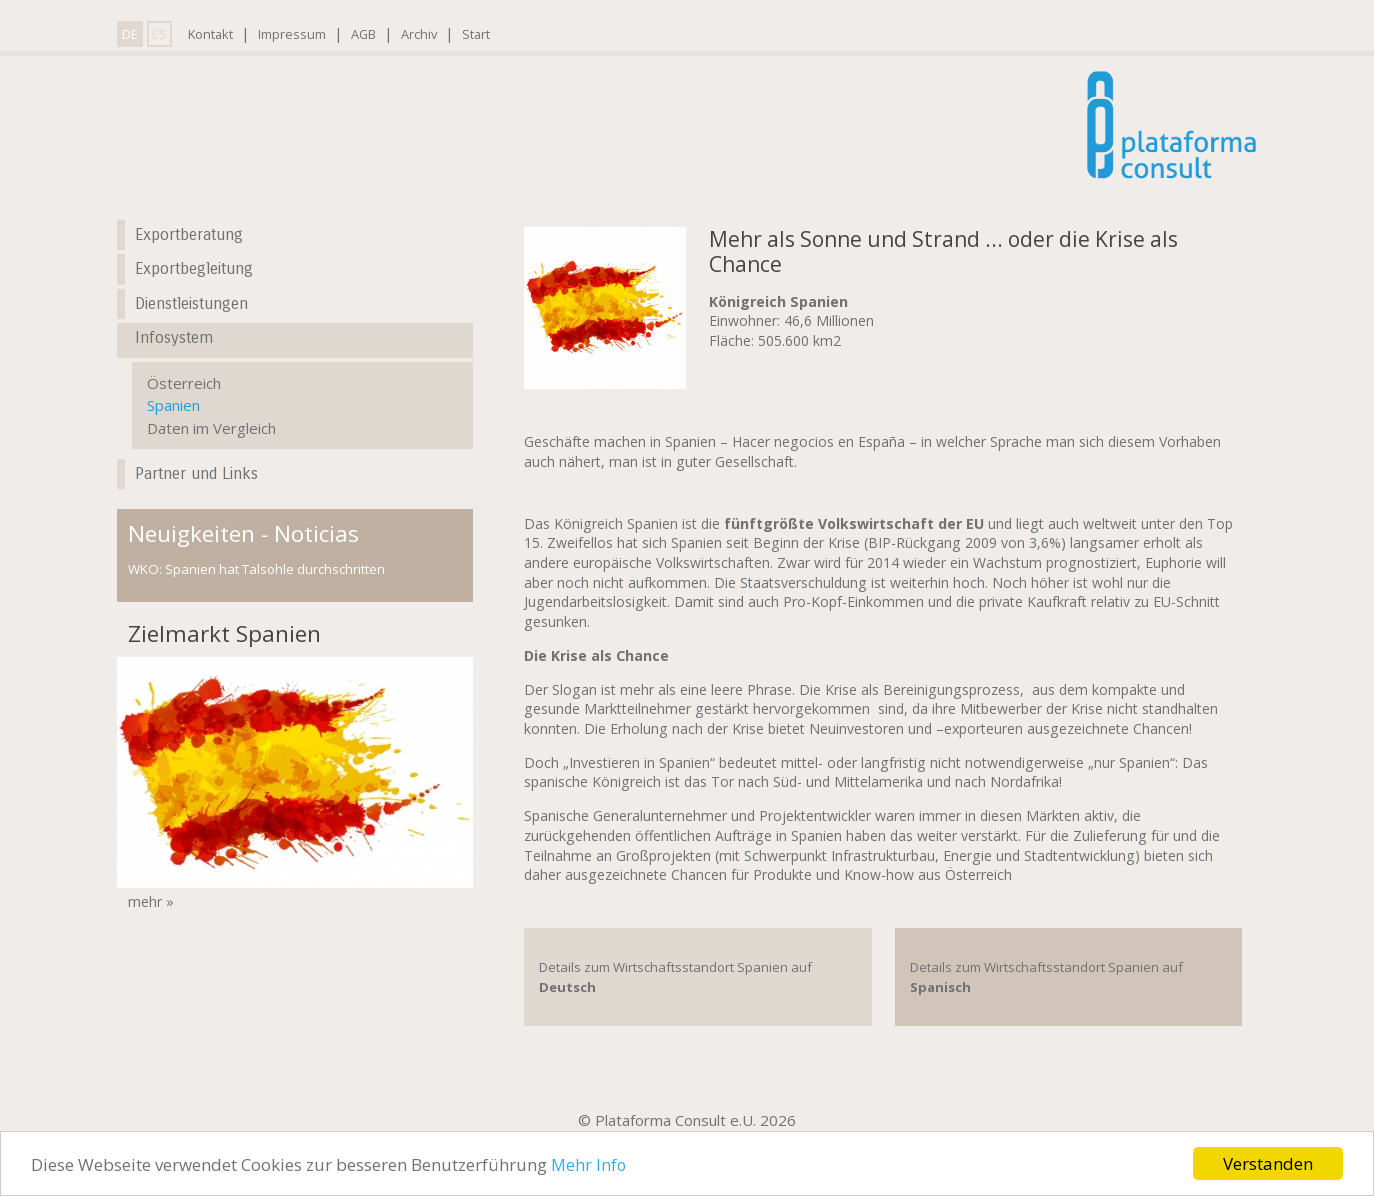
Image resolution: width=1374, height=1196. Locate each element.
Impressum (292, 34)
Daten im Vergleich (211, 428)
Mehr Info (588, 1165)
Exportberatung (189, 234)
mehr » (151, 901)
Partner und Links (196, 473)
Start (476, 34)
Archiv (419, 34)
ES (159, 34)
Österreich (184, 383)
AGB (363, 34)
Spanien (173, 405)
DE (130, 34)
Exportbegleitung (194, 268)
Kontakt (210, 34)
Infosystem (174, 337)
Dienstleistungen (191, 303)
